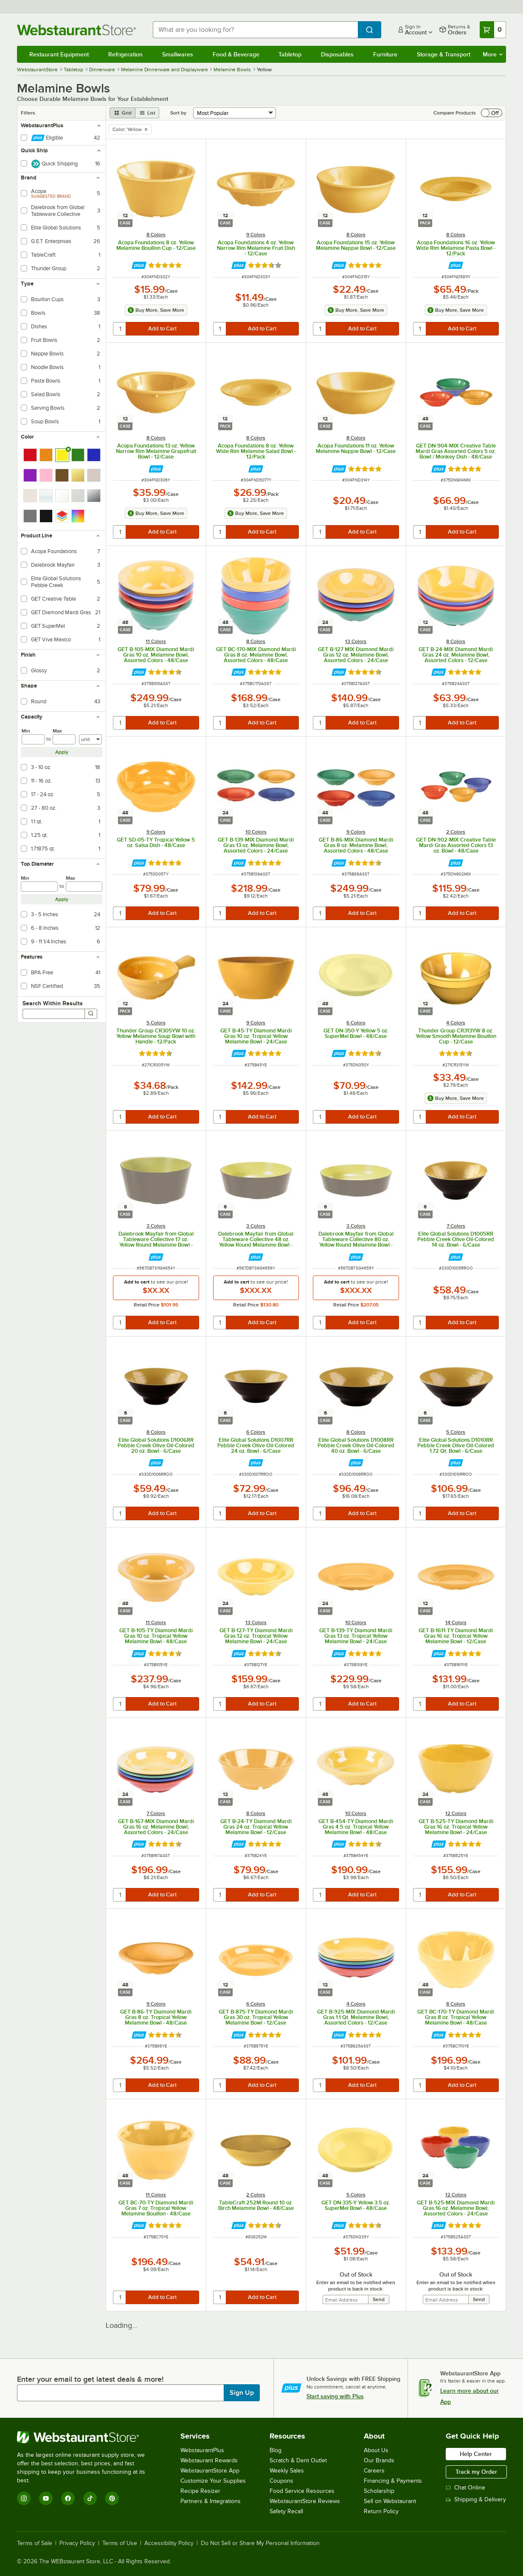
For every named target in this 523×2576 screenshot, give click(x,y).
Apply (61, 752)
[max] (64, 739)
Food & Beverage (236, 54)
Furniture (385, 54)
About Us (376, 2450)
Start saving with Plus (335, 2396)
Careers (374, 2470)
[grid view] (122, 112)
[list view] (147, 112)
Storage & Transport (443, 54)
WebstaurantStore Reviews (305, 2501)
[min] (33, 739)
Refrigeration (125, 54)
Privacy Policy (77, 2543)
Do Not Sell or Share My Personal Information (260, 2543)
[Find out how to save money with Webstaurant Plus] (139, 265)
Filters (28, 113)
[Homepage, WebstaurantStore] (78, 30)
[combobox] (255, 29)
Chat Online (465, 2487)
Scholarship (379, 2491)
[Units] (90, 739)
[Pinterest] (112, 2498)
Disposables (337, 54)
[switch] (491, 113)
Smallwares (177, 54)
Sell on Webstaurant (390, 2501)
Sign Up (242, 2393)
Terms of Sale (34, 2543)
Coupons (281, 2481)
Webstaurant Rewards (209, 2460)
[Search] (90, 1014)
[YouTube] (46, 2498)
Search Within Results (52, 1003)
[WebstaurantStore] (87, 2437)
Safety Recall (286, 2511)
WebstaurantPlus (202, 2450)
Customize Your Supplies (213, 2481)
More (493, 54)
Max (57, 731)
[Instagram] (24, 2498)
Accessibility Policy (169, 2543)
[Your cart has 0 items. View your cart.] (493, 29)
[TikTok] (90, 2498)
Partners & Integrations (210, 2501)
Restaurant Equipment (59, 54)
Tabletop (289, 54)
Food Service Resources (302, 2491)
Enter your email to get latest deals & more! (90, 2379)
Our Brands (379, 2460)
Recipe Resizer (200, 2491)
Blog (275, 2450)
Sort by (178, 113)
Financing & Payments (393, 2481)
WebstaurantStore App (209, 2470)
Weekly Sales (287, 2470)
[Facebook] (68, 2498)
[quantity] (120, 329)
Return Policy (381, 2511)
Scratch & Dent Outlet (298, 2460)
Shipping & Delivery (476, 2499)
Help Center (476, 2453)
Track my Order (476, 2471)
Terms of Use (119, 2543)
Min (26, 731)
